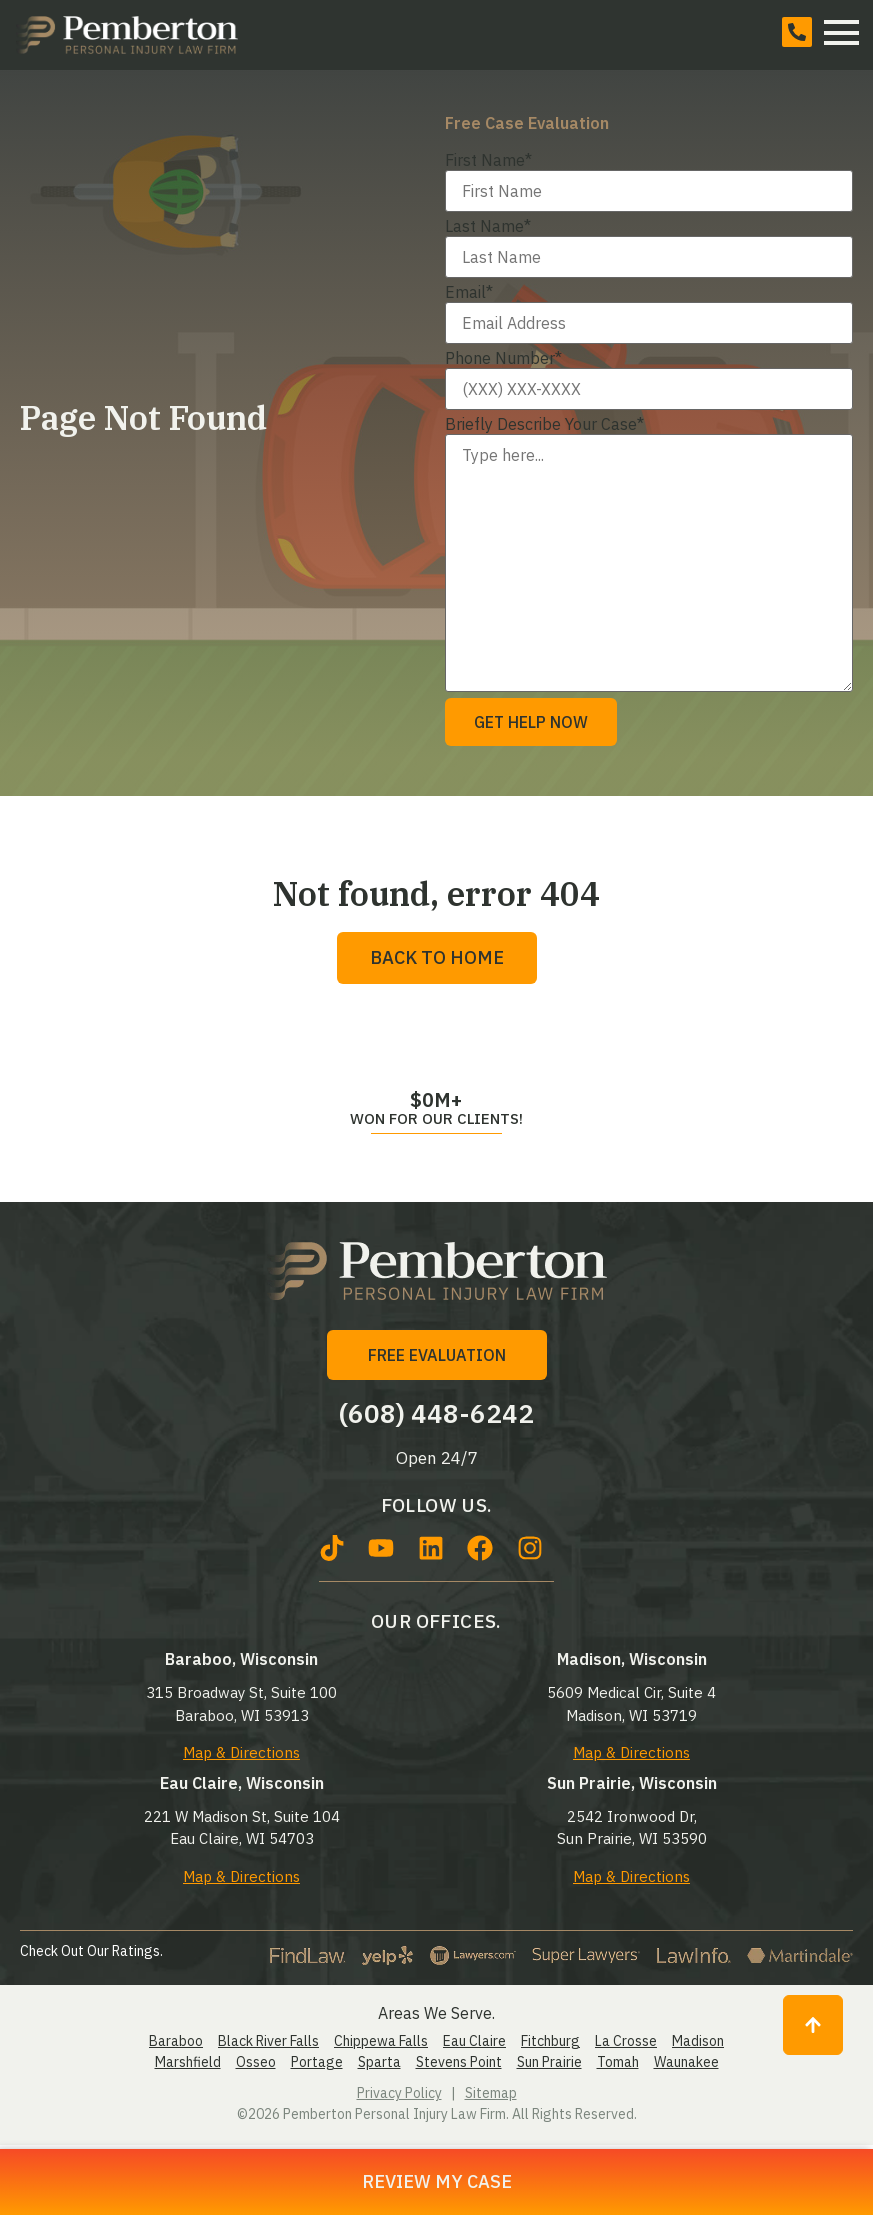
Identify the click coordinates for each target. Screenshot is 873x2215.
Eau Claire (474, 2041)
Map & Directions (241, 1752)
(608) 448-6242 (436, 1413)
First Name (488, 160)
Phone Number (503, 358)
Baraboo (176, 2041)
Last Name (488, 226)
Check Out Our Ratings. (91, 1951)
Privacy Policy (399, 2093)
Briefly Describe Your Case (544, 424)
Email (469, 292)
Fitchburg (550, 2041)
